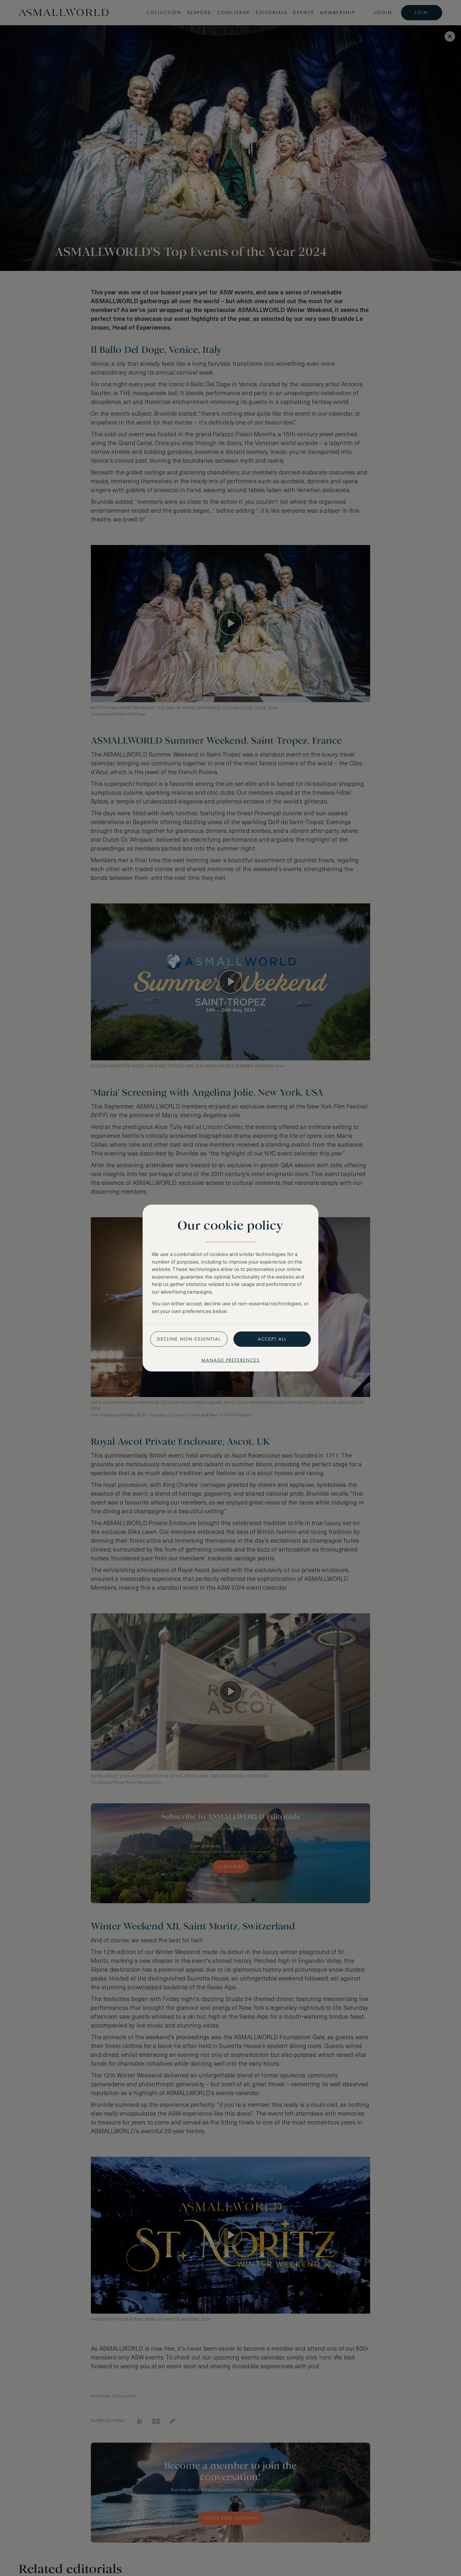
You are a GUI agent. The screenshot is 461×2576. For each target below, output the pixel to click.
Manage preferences (230, 1360)
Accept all (272, 1339)
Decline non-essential (189, 1339)
